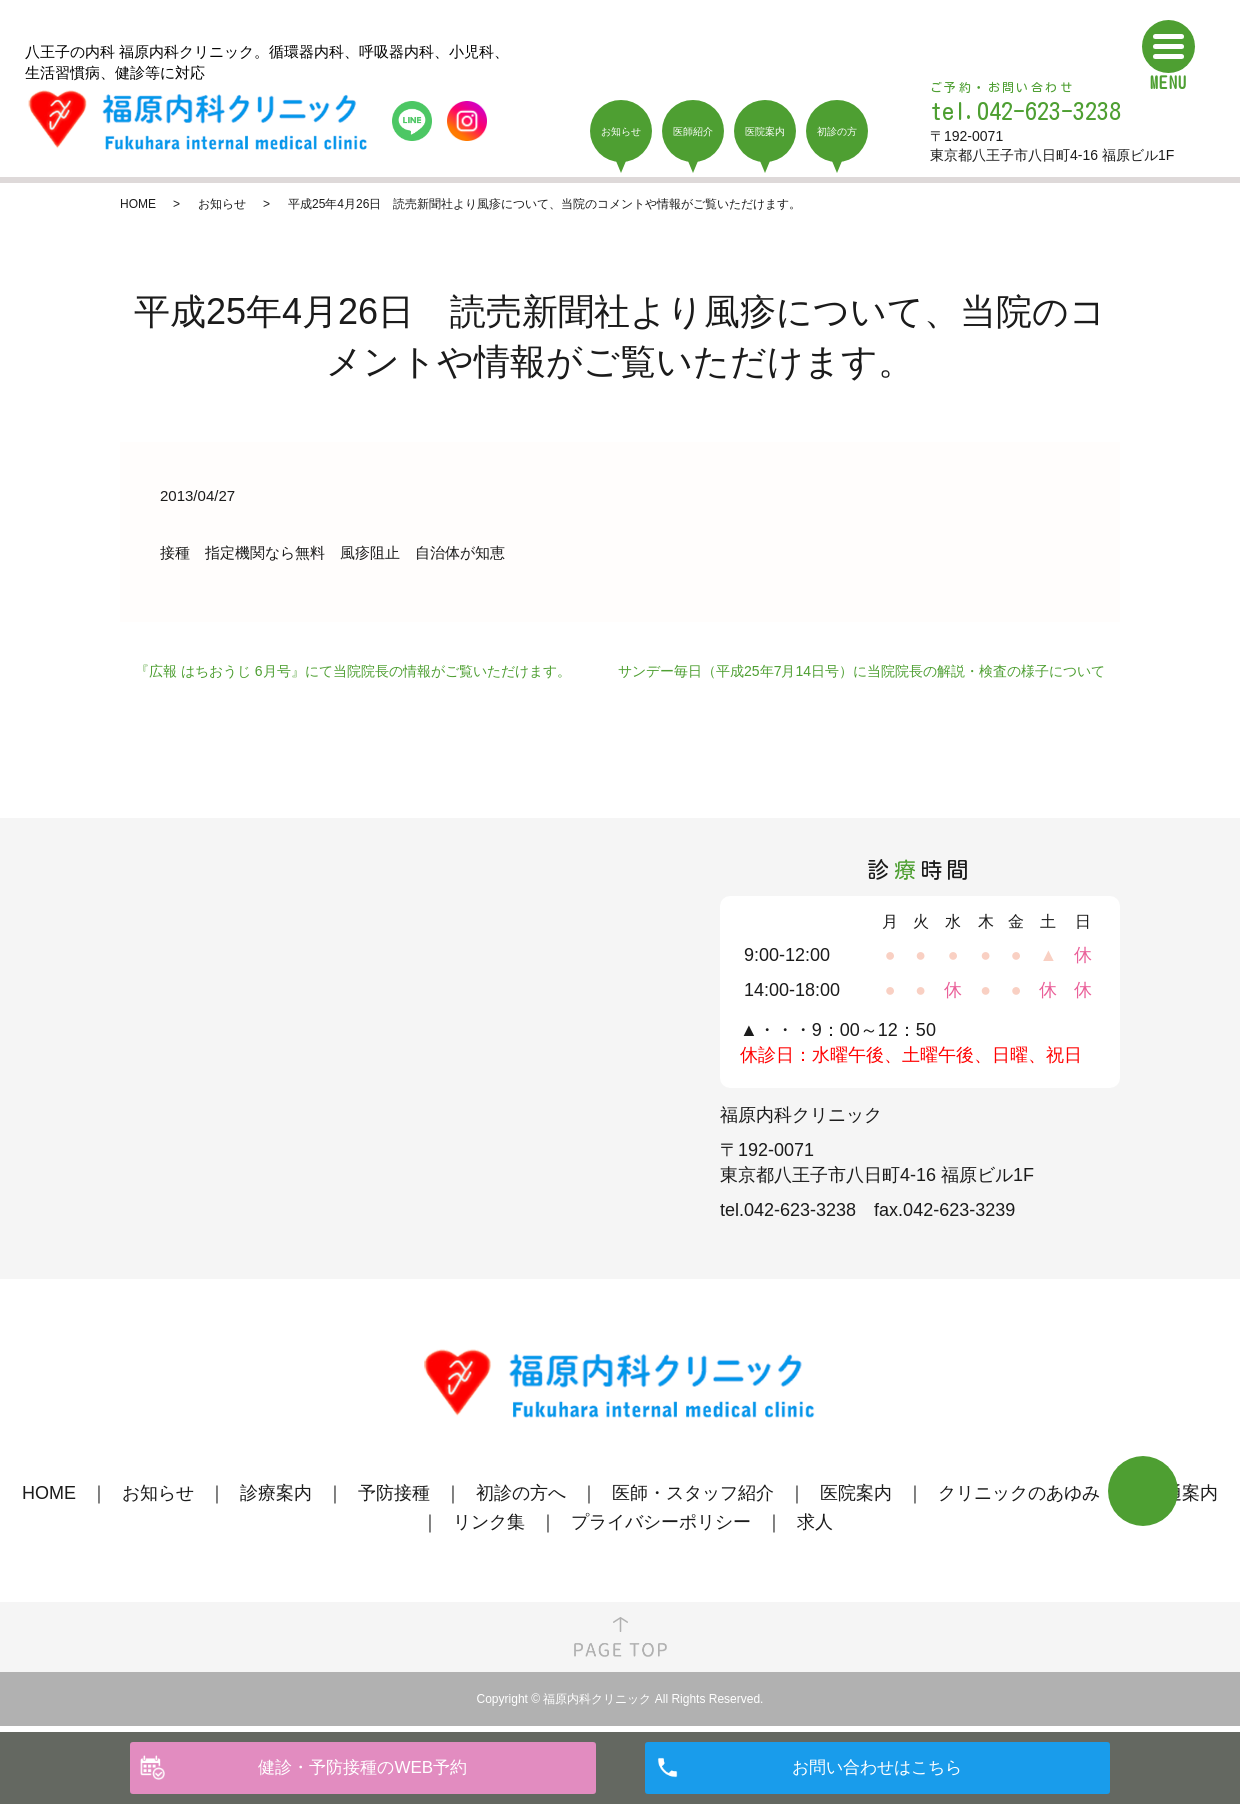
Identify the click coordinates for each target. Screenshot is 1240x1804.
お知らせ (222, 204)
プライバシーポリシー (661, 1522)
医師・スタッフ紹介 (693, 1493)
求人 (815, 1522)
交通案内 (1182, 1493)
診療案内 (276, 1493)
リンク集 (489, 1522)
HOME (138, 204)
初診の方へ (521, 1493)
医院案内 (856, 1493)
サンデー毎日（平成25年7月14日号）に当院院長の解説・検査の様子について (861, 671)
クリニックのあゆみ (1019, 1493)
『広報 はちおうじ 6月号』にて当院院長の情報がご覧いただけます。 (353, 671)
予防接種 (394, 1493)
